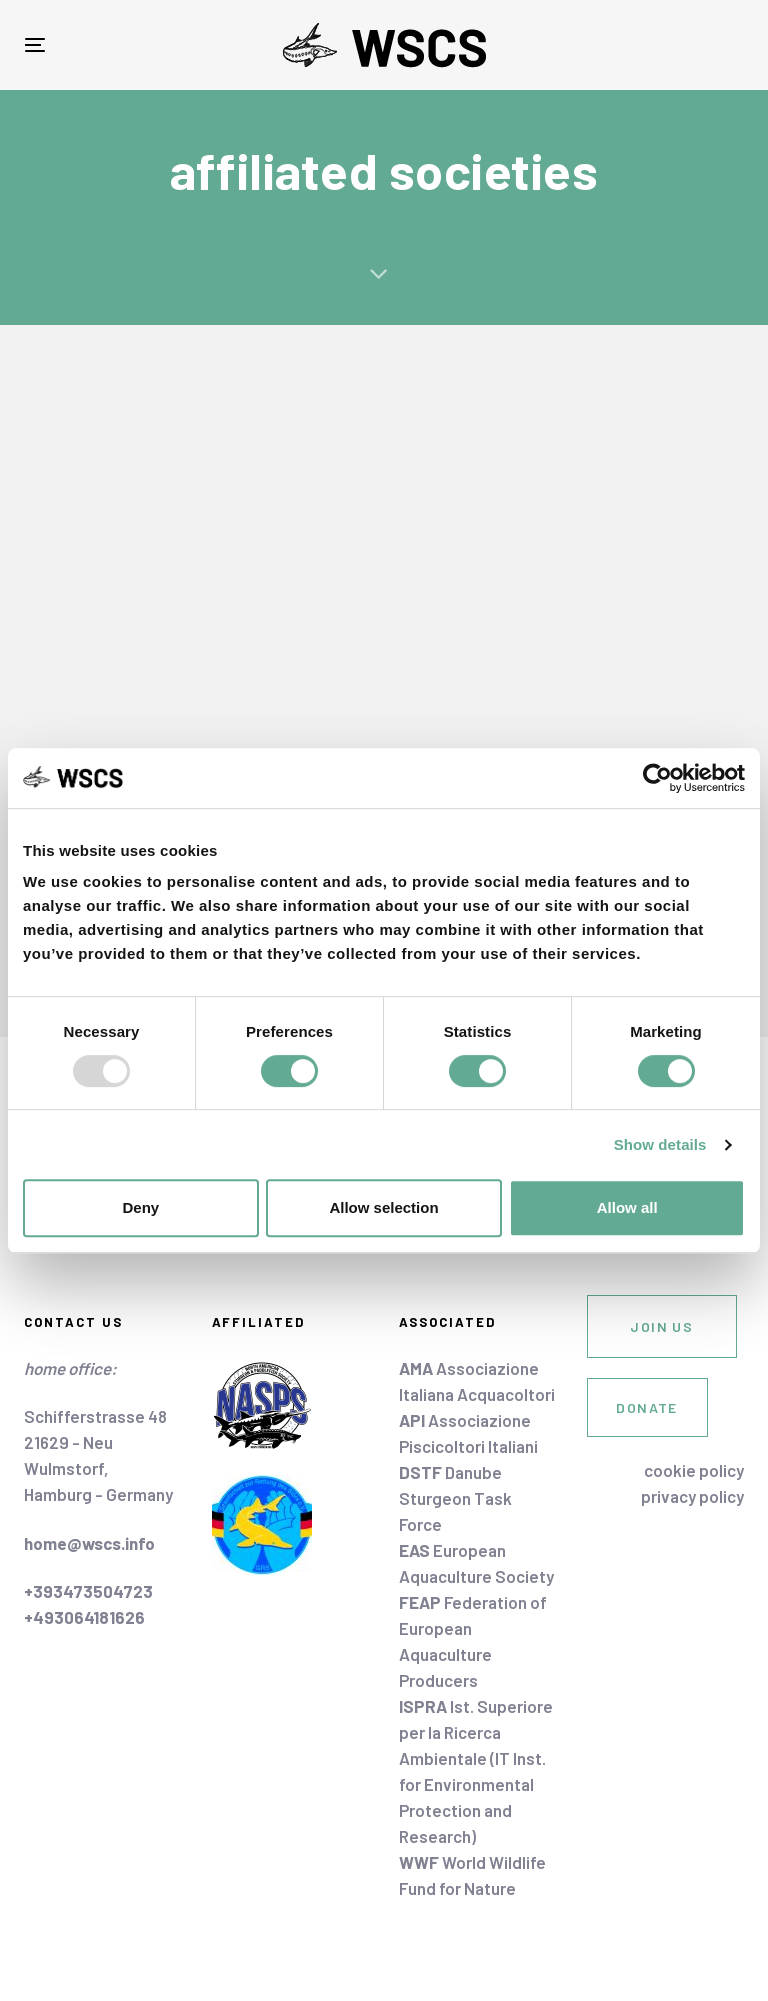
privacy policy (692, 1496)
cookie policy (694, 1470)
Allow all (627, 1207)
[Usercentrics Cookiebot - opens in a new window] (657, 778)
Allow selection (383, 1207)
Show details (660, 1144)
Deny (140, 1207)
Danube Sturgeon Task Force (455, 1498)
